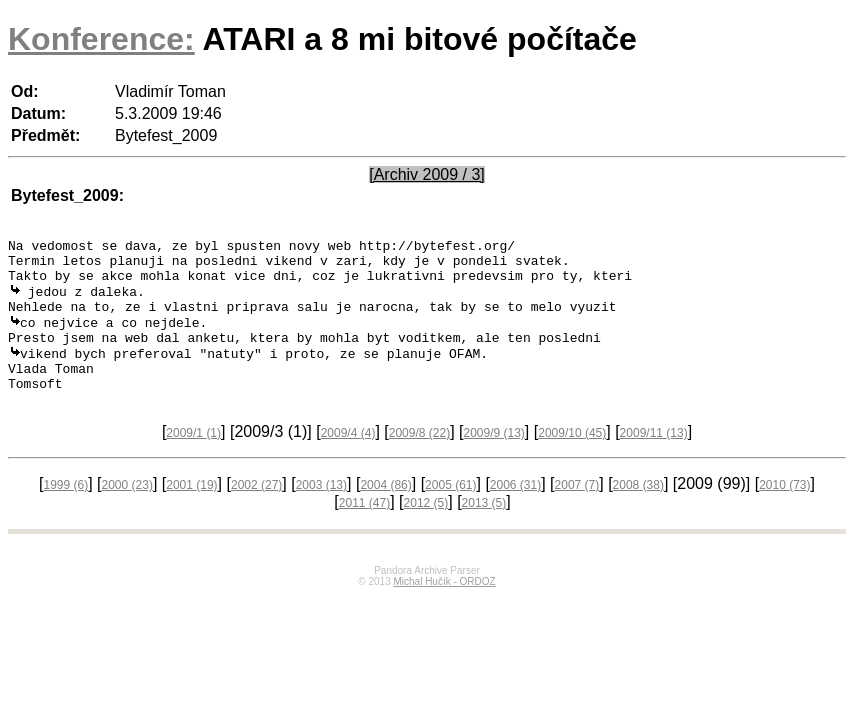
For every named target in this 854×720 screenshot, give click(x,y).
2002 (256, 512)
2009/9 (493, 460)
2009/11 (654, 460)
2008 (638, 512)
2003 (321, 512)
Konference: (101, 39)
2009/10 (572, 460)
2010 (784, 512)
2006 (515, 512)
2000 (127, 512)
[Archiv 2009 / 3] (427, 174)
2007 (577, 512)
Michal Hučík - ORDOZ (444, 608)
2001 (191, 512)
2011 (364, 530)
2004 (385, 512)
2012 (426, 530)
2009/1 (193, 460)
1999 (65, 512)
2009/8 (419, 460)
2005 (450, 512)
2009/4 (348, 460)
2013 (484, 530)
